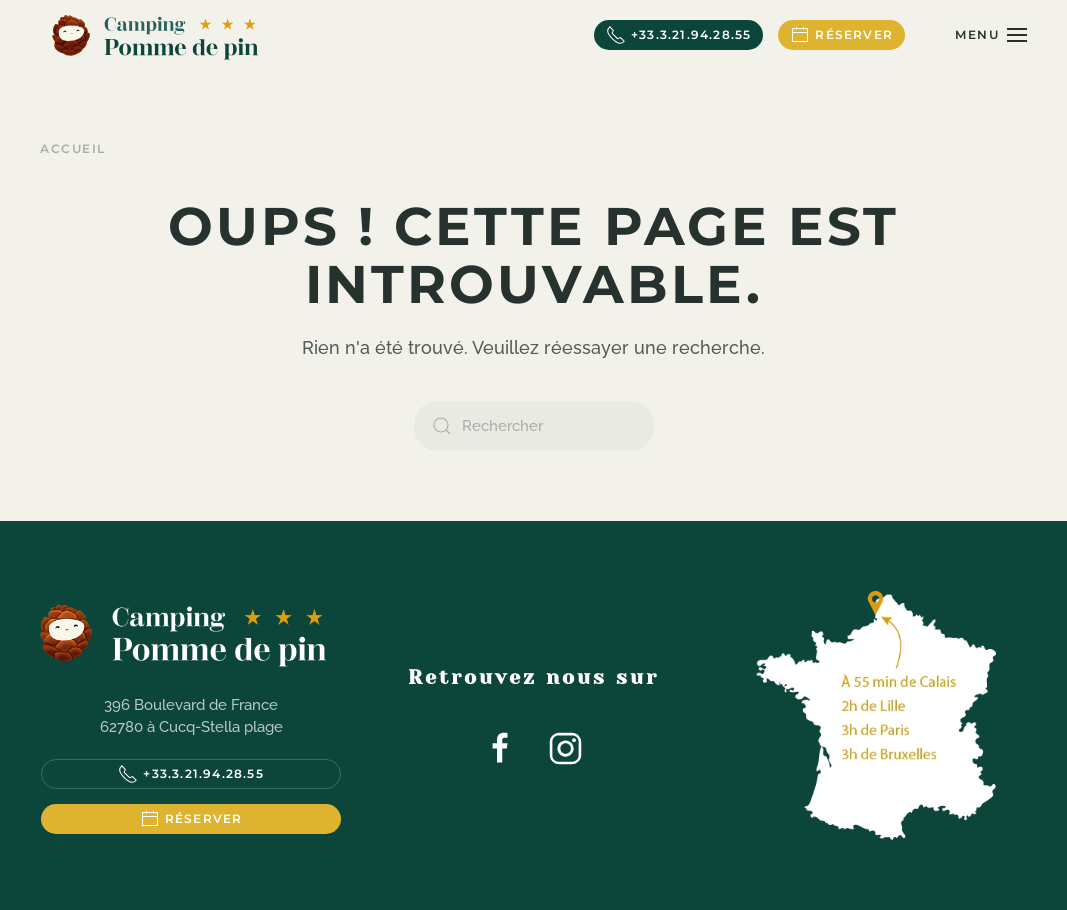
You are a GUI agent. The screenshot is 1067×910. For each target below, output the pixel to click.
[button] (991, 35)
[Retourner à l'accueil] (155, 35)
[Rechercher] (534, 426)
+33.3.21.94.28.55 (678, 35)
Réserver (841, 35)
